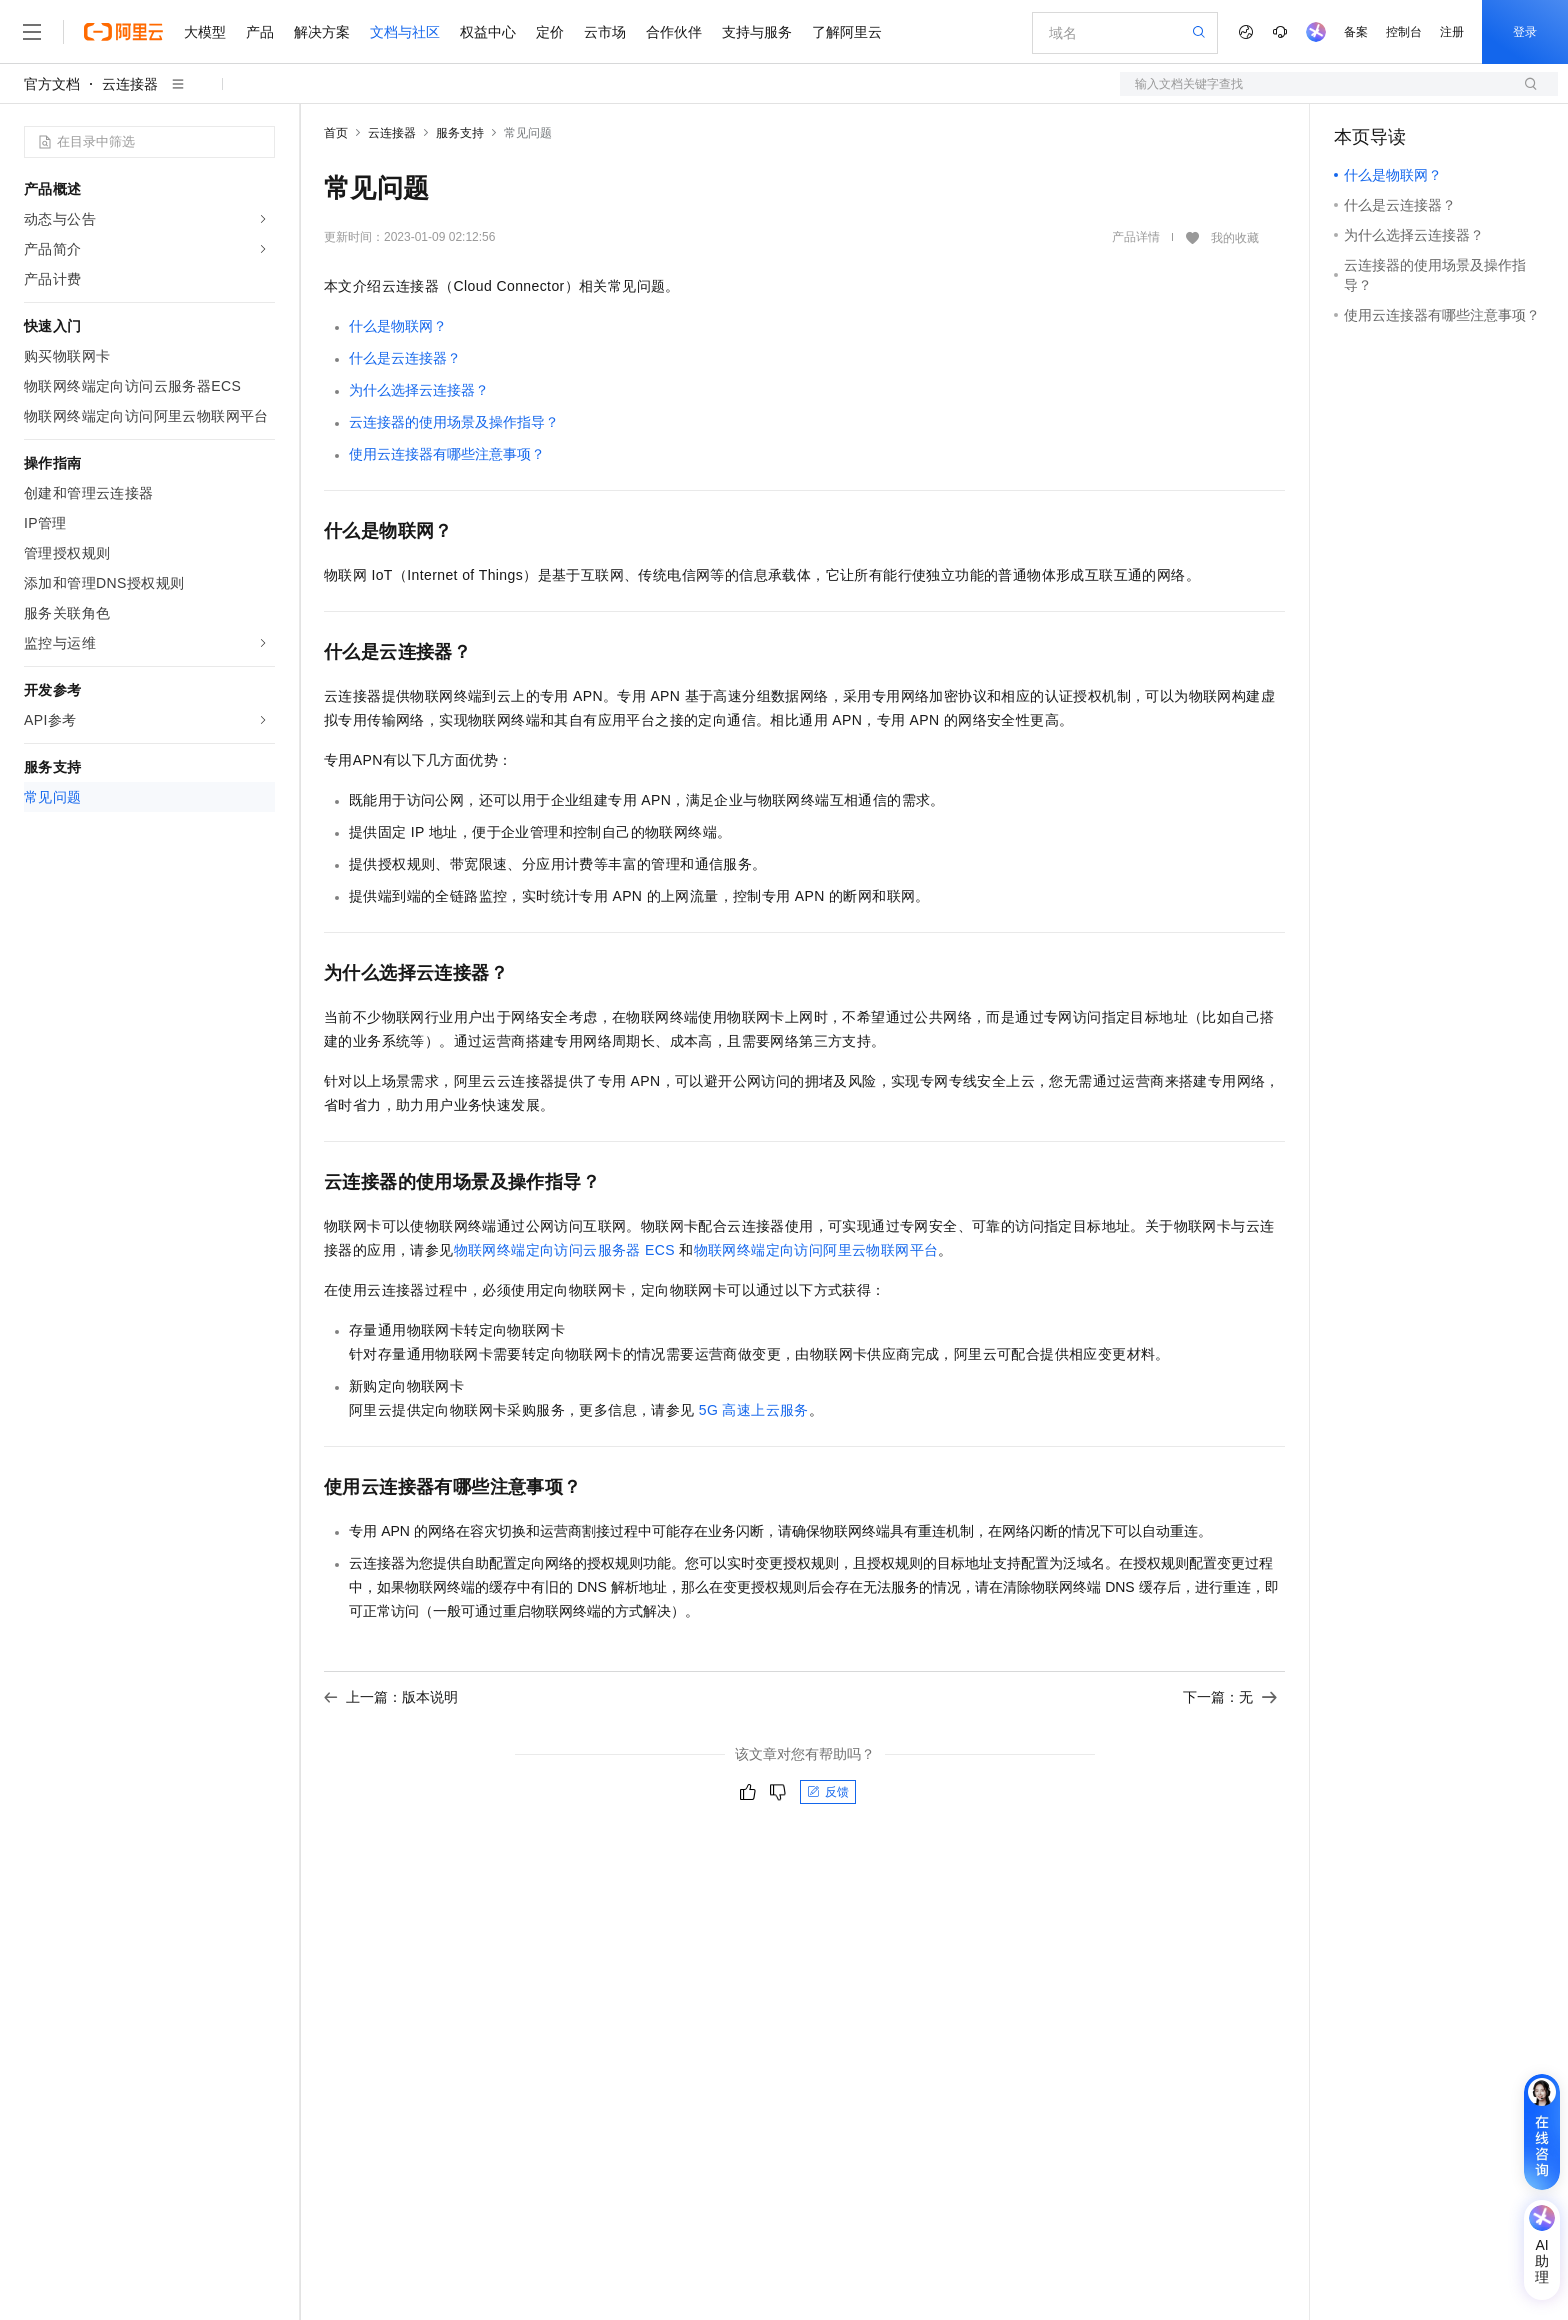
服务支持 (460, 133)
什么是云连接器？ (405, 358)
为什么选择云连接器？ (419, 390)
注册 (1452, 32)
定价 (550, 32)
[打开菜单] (32, 32)
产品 (260, 32)
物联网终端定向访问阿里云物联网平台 (816, 1250)
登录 (1525, 32)
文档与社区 (405, 32)
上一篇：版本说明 (391, 1697)
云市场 (605, 32)
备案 (1356, 32)
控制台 (1404, 32)
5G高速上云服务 (754, 1410)
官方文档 (52, 84)
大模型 (205, 32)
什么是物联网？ (398, 326)
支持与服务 (757, 32)
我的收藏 (1235, 238)
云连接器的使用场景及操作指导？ (454, 422)
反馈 (828, 1792)
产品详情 (1136, 237)
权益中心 (488, 32)
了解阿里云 (847, 32)
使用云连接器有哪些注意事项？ (447, 454)
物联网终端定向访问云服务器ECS (564, 1250)
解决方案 (322, 32)
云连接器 (130, 84)
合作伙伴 (674, 32)
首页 (336, 133)
